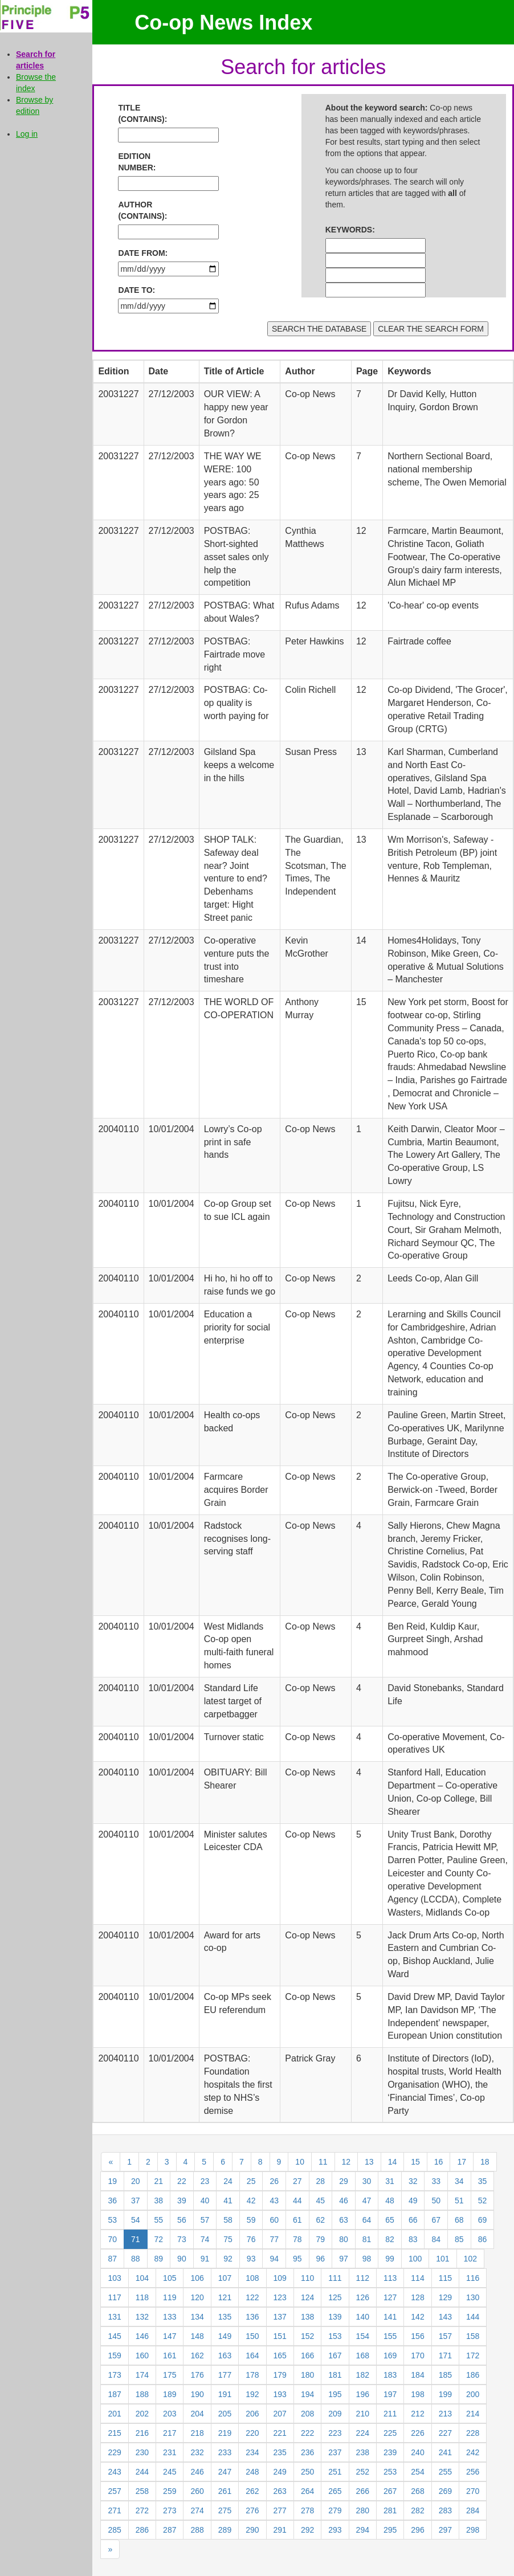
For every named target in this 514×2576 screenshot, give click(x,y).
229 (114, 2452)
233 (224, 2452)
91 (205, 2258)
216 (142, 2433)
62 (320, 2219)
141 (390, 2316)
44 (297, 2200)
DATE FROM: (143, 253)
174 (142, 2374)
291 (280, 2529)
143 (445, 2316)
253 (390, 2471)
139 (334, 2316)
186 (472, 2374)
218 (196, 2433)
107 (224, 2278)
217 (169, 2433)
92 (227, 2258)
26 (274, 2181)
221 (280, 2433)
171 (445, 2355)
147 (169, 2336)
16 (438, 2161)
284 (472, 2510)
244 (142, 2471)
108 (252, 2278)
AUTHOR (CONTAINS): (142, 210)
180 (307, 2374)
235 (280, 2452)
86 (482, 2239)
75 (227, 2239)
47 (367, 2200)
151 (280, 2336)
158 (472, 2336)
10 (299, 2161)
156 (417, 2336)
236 (307, 2452)
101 (442, 2258)
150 (252, 2336)
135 (224, 2316)
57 (205, 2219)
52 (482, 2200)
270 (472, 2491)
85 (459, 2239)
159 (114, 2355)
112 (362, 2278)
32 (413, 2181)
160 (142, 2355)
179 (280, 2374)
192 (252, 2394)
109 (280, 2278)
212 (417, 2413)
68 (459, 2219)
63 (343, 2219)
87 (112, 2258)
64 (367, 2219)
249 (280, 2471)
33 (435, 2181)
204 (196, 2413)
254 (417, 2471)
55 (159, 2219)
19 (112, 2181)
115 (445, 2278)
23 (205, 2181)
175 (169, 2374)
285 (114, 2529)
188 (142, 2394)
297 (445, 2529)
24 (227, 2181)
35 (482, 2181)
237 (334, 2452)
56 (181, 2219)
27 (297, 2181)
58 (227, 2219)
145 (114, 2336)
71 (135, 2239)
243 (114, 2471)
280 (362, 2510)
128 (417, 2297)
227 (445, 2433)
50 (435, 2200)
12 (346, 2161)
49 (413, 2200)
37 (135, 2200)
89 (159, 2258)
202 (142, 2413)
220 (252, 2433)
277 (280, 2510)
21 (159, 2181)
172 (472, 2355)
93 (251, 2258)
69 (482, 2219)
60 (274, 2219)
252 (362, 2471)
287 (169, 2529)
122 (252, 2297)
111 (334, 2278)
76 (251, 2239)
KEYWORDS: (350, 229)
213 (445, 2413)
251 (334, 2471)
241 (445, 2452)
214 (472, 2413)
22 (181, 2181)
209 (334, 2413)
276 (252, 2510)
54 (135, 2219)
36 (112, 2200)
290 (252, 2529)
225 (390, 2433)
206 (252, 2413)
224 (362, 2433)
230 (142, 2452)
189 (169, 2394)
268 (417, 2491)
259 (169, 2491)
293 (334, 2529)
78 (297, 2239)
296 (417, 2529)
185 (445, 2374)
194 (307, 2394)
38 (159, 2200)
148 (196, 2336)
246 (196, 2471)
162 (196, 2355)
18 (484, 2161)
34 (459, 2181)
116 (472, 2278)
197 (390, 2394)
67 (435, 2219)
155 (390, 2336)
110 (307, 2278)
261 (224, 2491)
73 (181, 2239)
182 (362, 2374)
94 (274, 2258)
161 (169, 2355)
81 (367, 2239)
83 (413, 2239)
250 (307, 2471)
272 (142, 2510)
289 (224, 2529)
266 (362, 2491)
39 (181, 2200)
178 (252, 2374)
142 (417, 2316)
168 (362, 2355)
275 (224, 2510)
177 (224, 2374)
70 (112, 2239)
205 (224, 2413)
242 (472, 2452)
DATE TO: (136, 290)
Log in (27, 133)
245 (169, 2471)
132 (142, 2316)
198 (417, 2394)
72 (159, 2239)
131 (114, 2316)
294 (362, 2529)
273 (169, 2510)
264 (307, 2491)
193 (280, 2394)
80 (343, 2239)
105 (169, 2278)
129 (445, 2297)
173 (114, 2374)
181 (334, 2374)
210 (362, 2413)
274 (196, 2510)
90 (181, 2258)
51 (459, 2200)
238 (362, 2452)
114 (417, 2278)
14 (392, 2161)
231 (169, 2452)
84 (435, 2239)
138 (307, 2316)
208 (307, 2413)
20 (135, 2181)
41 (227, 2200)
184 (417, 2374)
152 (307, 2336)
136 (252, 2316)
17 (461, 2161)
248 (252, 2471)
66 (413, 2219)
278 (307, 2510)
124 (307, 2297)
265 (334, 2491)
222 (307, 2433)
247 (224, 2471)
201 (114, 2413)
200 (472, 2394)
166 (307, 2355)
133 (169, 2316)
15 (415, 2161)
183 (390, 2374)
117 (114, 2297)
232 (196, 2452)
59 (251, 2219)
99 (389, 2258)
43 (274, 2200)
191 (224, 2394)
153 (334, 2336)
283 (445, 2510)
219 (224, 2433)
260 (196, 2491)
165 (280, 2355)
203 (169, 2413)
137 (280, 2316)
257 (114, 2491)
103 (114, 2278)
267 (390, 2491)
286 (142, 2529)
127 (390, 2297)
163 (224, 2355)
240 (417, 2452)
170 (417, 2355)
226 (417, 2433)
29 (343, 2181)
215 (114, 2433)
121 (224, 2297)
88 (135, 2258)
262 (252, 2491)
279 (334, 2510)
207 (280, 2413)
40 (205, 2200)
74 (205, 2239)
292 (307, 2529)
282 (417, 2510)
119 (169, 2297)
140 (362, 2316)
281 (390, 2510)
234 (252, 2452)
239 (390, 2452)
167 (334, 2355)
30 (367, 2181)
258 (142, 2491)
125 (334, 2297)
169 (390, 2355)
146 (142, 2336)
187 (114, 2394)
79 (320, 2239)
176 (196, 2374)
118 (142, 2297)
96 (320, 2258)
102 (470, 2258)
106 (196, 2278)
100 (415, 2258)
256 (472, 2471)
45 (320, 2200)
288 (196, 2529)
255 (445, 2471)
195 (334, 2394)
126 (362, 2297)
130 (472, 2297)
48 (389, 2200)
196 (362, 2394)
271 (114, 2510)
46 (343, 2200)
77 (274, 2239)
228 (472, 2433)
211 (390, 2413)
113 (390, 2278)
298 (472, 2529)
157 (445, 2336)
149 (224, 2336)
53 (112, 2219)
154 (362, 2336)
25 (251, 2181)
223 (334, 2433)
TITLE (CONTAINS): (142, 113)
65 (389, 2219)
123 (280, 2297)
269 (445, 2491)
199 (445, 2394)
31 (389, 2181)
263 (280, 2491)
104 (142, 2278)
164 (252, 2355)
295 (390, 2529)
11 (323, 2161)
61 (297, 2219)
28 (320, 2181)
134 (196, 2316)
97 (343, 2258)
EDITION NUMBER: (137, 162)
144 (472, 2316)
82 (389, 2239)
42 (251, 2200)
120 (196, 2297)
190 (196, 2394)
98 (367, 2258)
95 (297, 2258)
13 (369, 2161)
